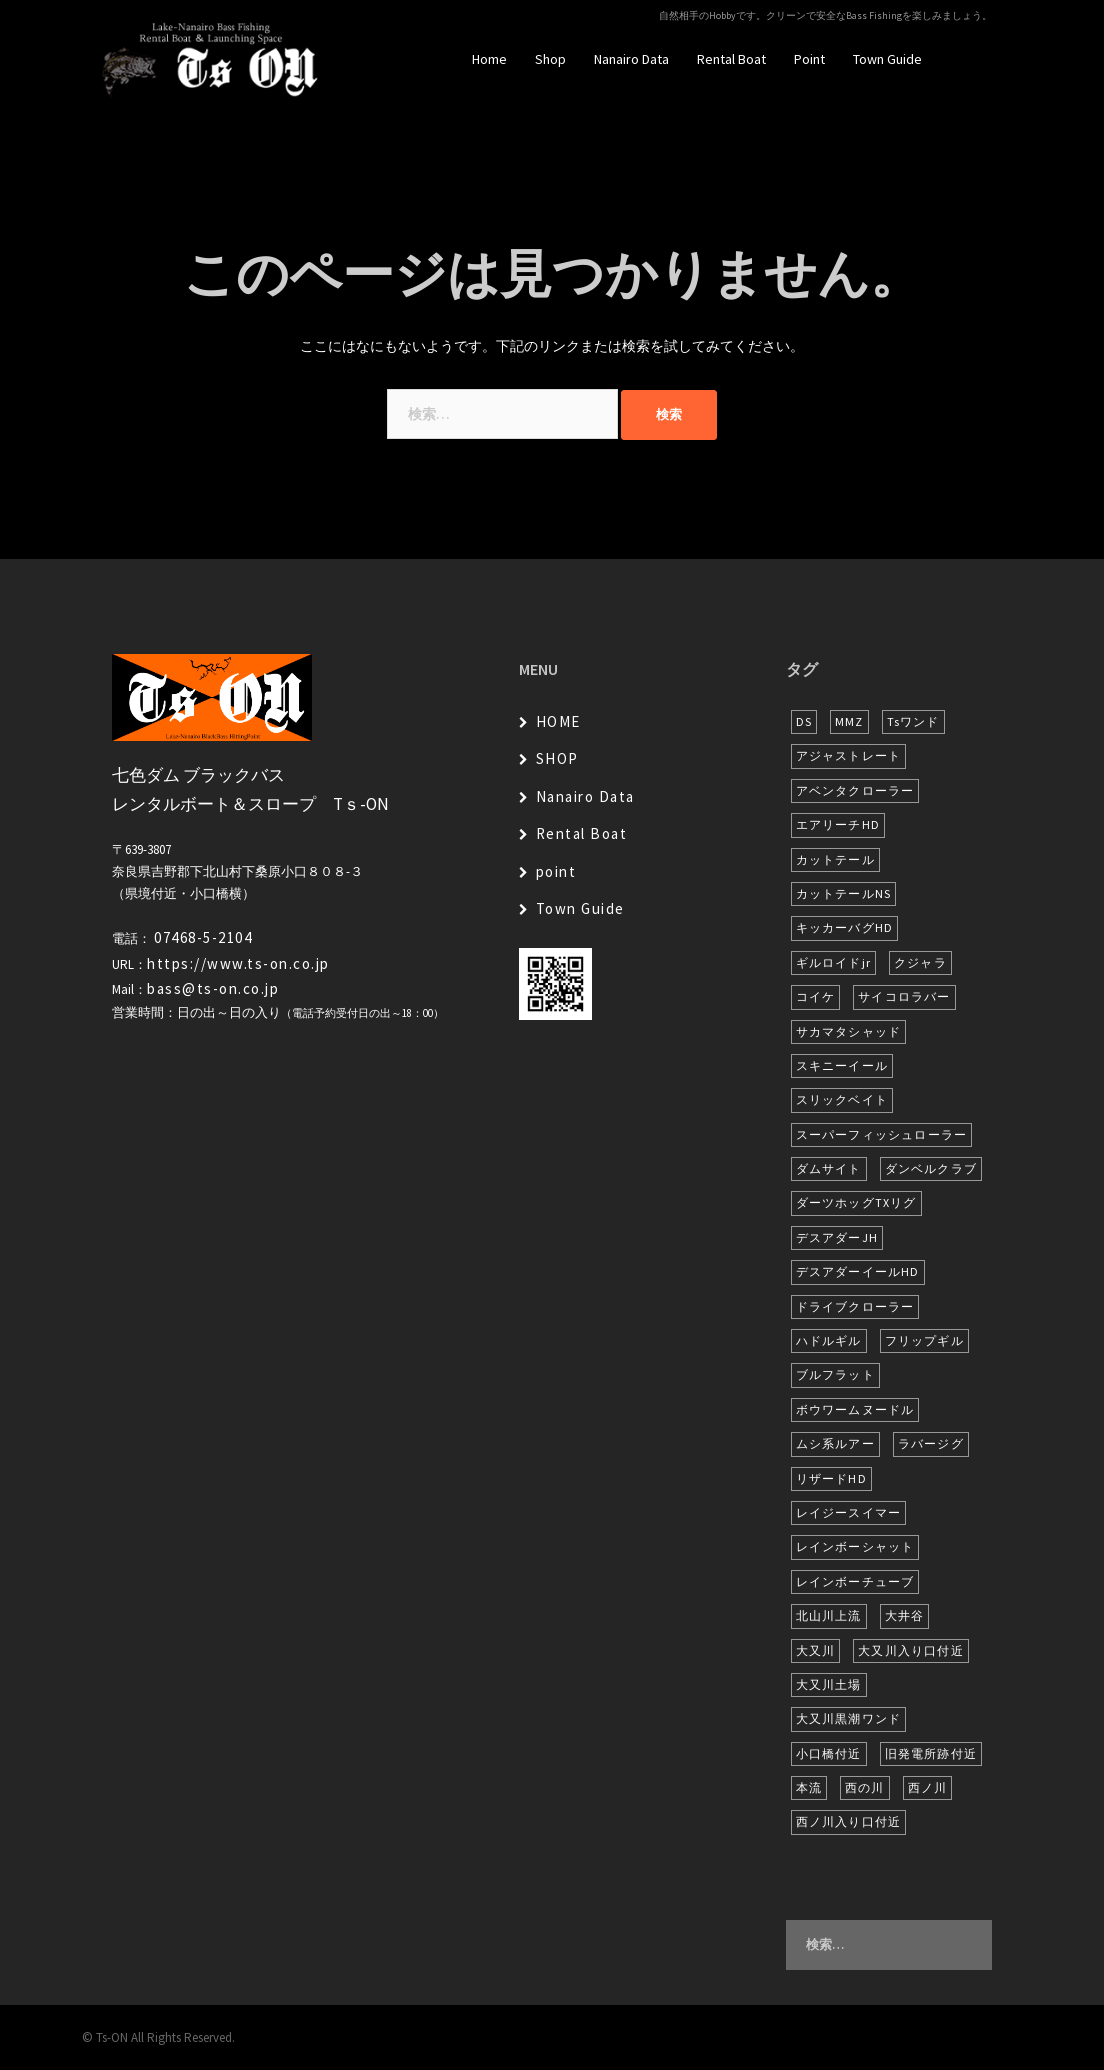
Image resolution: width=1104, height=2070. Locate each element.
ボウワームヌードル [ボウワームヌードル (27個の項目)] (855, 1409)
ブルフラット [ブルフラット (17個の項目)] (835, 1374)
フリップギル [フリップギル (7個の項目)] (924, 1340)
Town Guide (887, 59)
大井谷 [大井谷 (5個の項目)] (905, 1615)
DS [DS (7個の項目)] (804, 721)
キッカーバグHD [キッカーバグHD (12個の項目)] (845, 927)
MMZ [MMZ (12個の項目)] (849, 721)
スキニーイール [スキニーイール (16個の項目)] (842, 1065)
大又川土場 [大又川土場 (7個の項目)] (829, 1684)
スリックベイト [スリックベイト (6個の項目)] (842, 1099)
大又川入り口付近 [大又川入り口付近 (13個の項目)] (911, 1650)
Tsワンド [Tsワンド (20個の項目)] (913, 721)
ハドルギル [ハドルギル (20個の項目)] (829, 1340)
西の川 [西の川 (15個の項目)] (865, 1787)
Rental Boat (731, 59)
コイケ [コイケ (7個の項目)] (816, 996)
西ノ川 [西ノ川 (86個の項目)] (928, 1787)
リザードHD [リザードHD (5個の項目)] (831, 1478)
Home (489, 59)
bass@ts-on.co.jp (213, 988)
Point (809, 59)
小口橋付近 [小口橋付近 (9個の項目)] (829, 1753)
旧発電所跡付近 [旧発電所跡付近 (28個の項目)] (931, 1753)
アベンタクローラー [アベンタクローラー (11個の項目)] (855, 790)
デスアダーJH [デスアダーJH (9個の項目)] (837, 1237)
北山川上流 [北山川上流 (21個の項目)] (829, 1615)
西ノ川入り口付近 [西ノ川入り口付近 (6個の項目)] (849, 1821)
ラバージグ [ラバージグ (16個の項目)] (931, 1443)
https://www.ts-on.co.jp (238, 963)
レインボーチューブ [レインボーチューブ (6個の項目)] (855, 1581)
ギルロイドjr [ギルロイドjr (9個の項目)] (833, 962)
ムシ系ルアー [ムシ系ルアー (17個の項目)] (835, 1443)
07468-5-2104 (203, 937)
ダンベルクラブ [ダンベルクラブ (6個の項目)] (931, 1168)
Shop (550, 59)
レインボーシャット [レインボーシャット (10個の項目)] (855, 1546)
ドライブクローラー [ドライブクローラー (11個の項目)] (855, 1306)
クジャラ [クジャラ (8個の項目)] (920, 962)
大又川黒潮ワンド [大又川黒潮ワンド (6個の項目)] (849, 1718)
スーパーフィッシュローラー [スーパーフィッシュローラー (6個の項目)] (882, 1134)
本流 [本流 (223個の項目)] (809, 1787)
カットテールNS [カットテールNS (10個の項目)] (844, 893)
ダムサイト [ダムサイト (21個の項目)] (829, 1168)
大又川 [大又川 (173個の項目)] (816, 1650)
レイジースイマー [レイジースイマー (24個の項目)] (849, 1512)
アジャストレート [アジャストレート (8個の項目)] (849, 755)
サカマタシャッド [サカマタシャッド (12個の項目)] (849, 1031)
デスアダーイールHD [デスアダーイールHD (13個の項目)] (858, 1271)
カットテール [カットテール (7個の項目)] (835, 859)
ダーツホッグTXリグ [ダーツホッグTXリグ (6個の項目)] (856, 1202)
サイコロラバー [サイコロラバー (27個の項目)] (904, 996)
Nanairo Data (631, 59)
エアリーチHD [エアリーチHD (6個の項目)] (838, 824)
